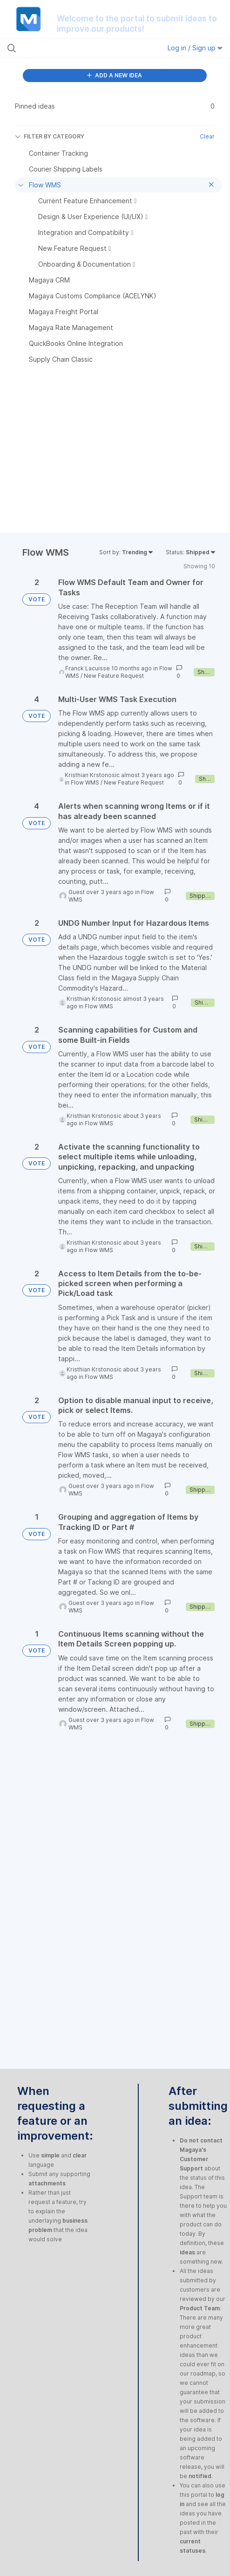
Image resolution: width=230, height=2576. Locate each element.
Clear (207, 136)
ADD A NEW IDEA (114, 75)
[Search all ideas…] (69, 48)
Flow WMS (85, 782)
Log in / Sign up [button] (195, 48)
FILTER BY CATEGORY (49, 136)
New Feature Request (114, 675)
